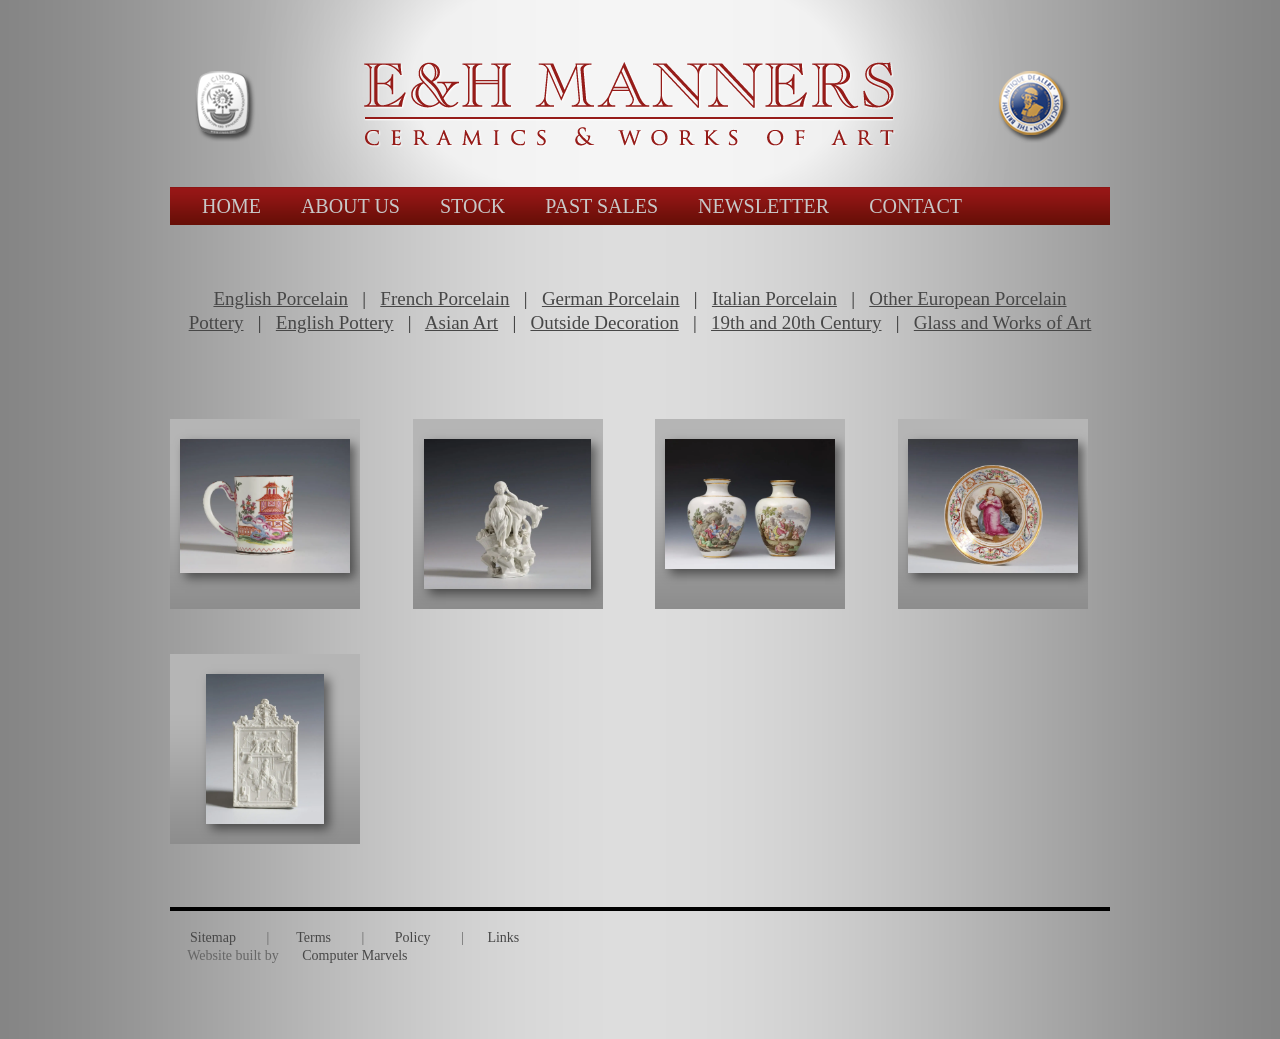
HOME (231, 206)
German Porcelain (611, 298)
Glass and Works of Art (1003, 322)
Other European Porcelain (967, 298)
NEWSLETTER (763, 206)
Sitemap (213, 937)
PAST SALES (601, 206)
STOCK (472, 206)
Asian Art (461, 322)
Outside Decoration (604, 322)
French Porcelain (444, 298)
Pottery (216, 322)
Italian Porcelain (774, 298)
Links (503, 937)
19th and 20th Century (796, 322)
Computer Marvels (354, 955)
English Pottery (335, 322)
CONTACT (915, 206)
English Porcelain (280, 298)
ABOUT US (350, 206)
